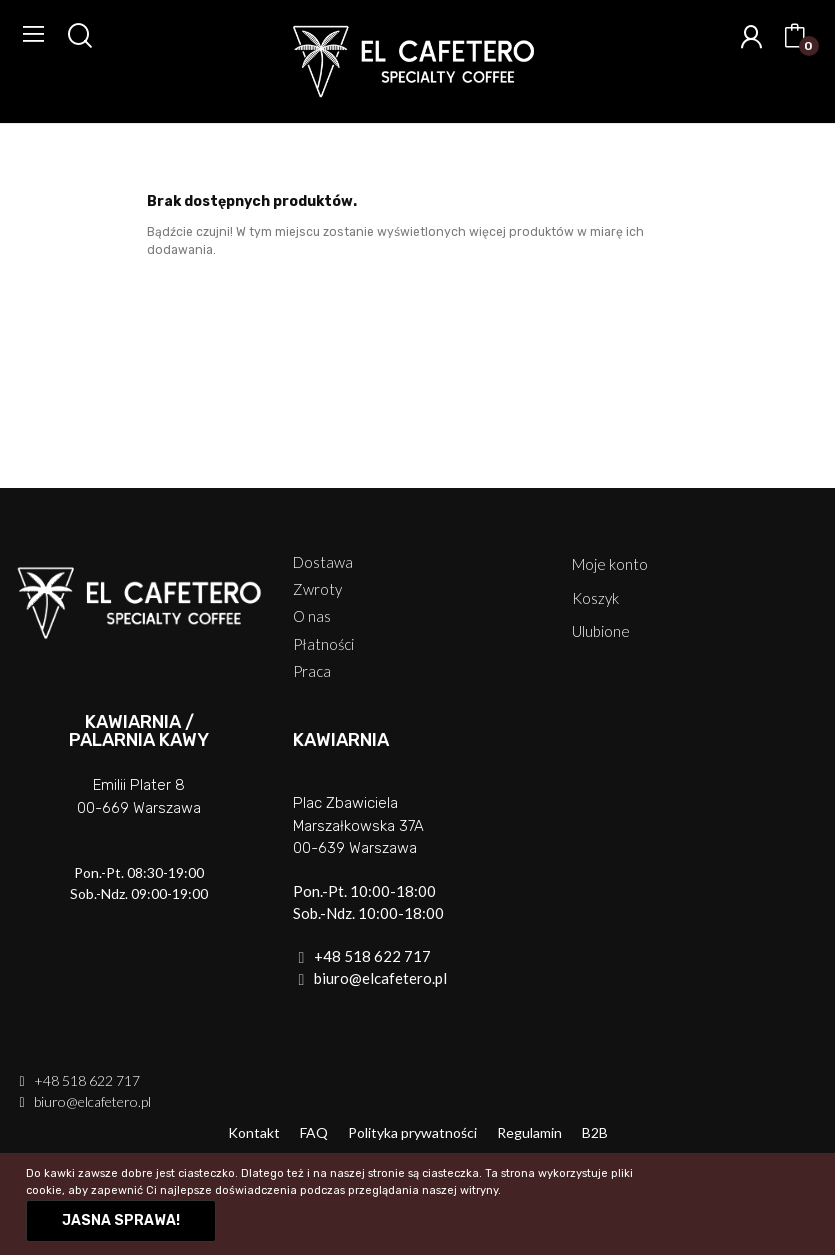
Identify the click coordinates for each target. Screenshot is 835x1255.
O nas (312, 616)
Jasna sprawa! (121, 1220)
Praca (312, 671)
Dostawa (323, 562)
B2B (595, 1132)
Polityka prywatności (412, 1132)
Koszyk (595, 598)
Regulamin (529, 1132)
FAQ (314, 1132)
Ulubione (601, 631)
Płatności (323, 644)
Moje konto (610, 564)
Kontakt (254, 1132)
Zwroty (317, 589)
